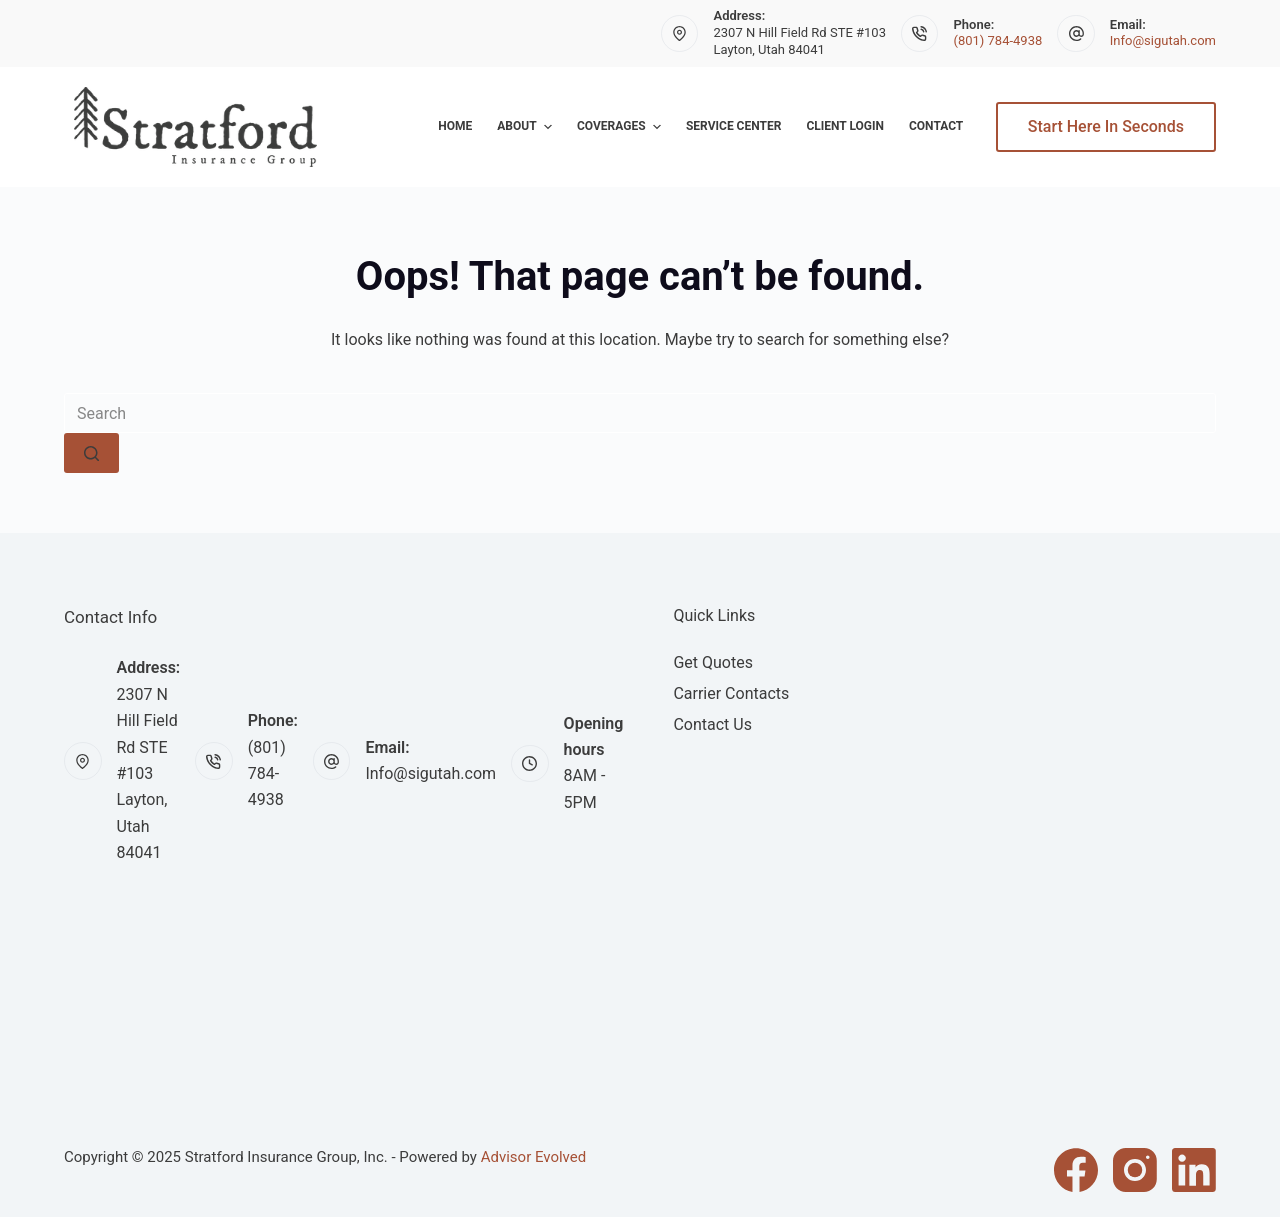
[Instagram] (1135, 1170)
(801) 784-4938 (997, 40)
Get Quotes (713, 662)
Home (455, 126)
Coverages (621, 127)
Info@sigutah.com (1163, 40)
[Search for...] (640, 413)
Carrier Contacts (731, 693)
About (527, 127)
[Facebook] (1076, 1170)
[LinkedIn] (1194, 1170)
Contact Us (712, 724)
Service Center (733, 126)
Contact (936, 126)
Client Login (845, 126)
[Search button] (91, 453)
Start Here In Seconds (1106, 126)
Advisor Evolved (534, 1157)
